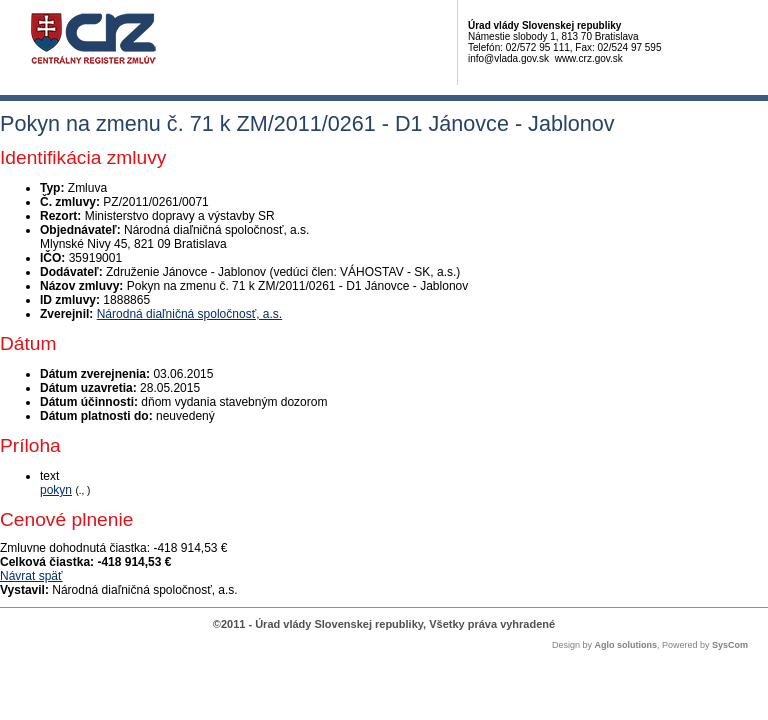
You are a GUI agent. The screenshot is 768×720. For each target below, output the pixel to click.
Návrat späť (31, 576)
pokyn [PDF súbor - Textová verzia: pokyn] (56, 490)
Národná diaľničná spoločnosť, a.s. (189, 314)
